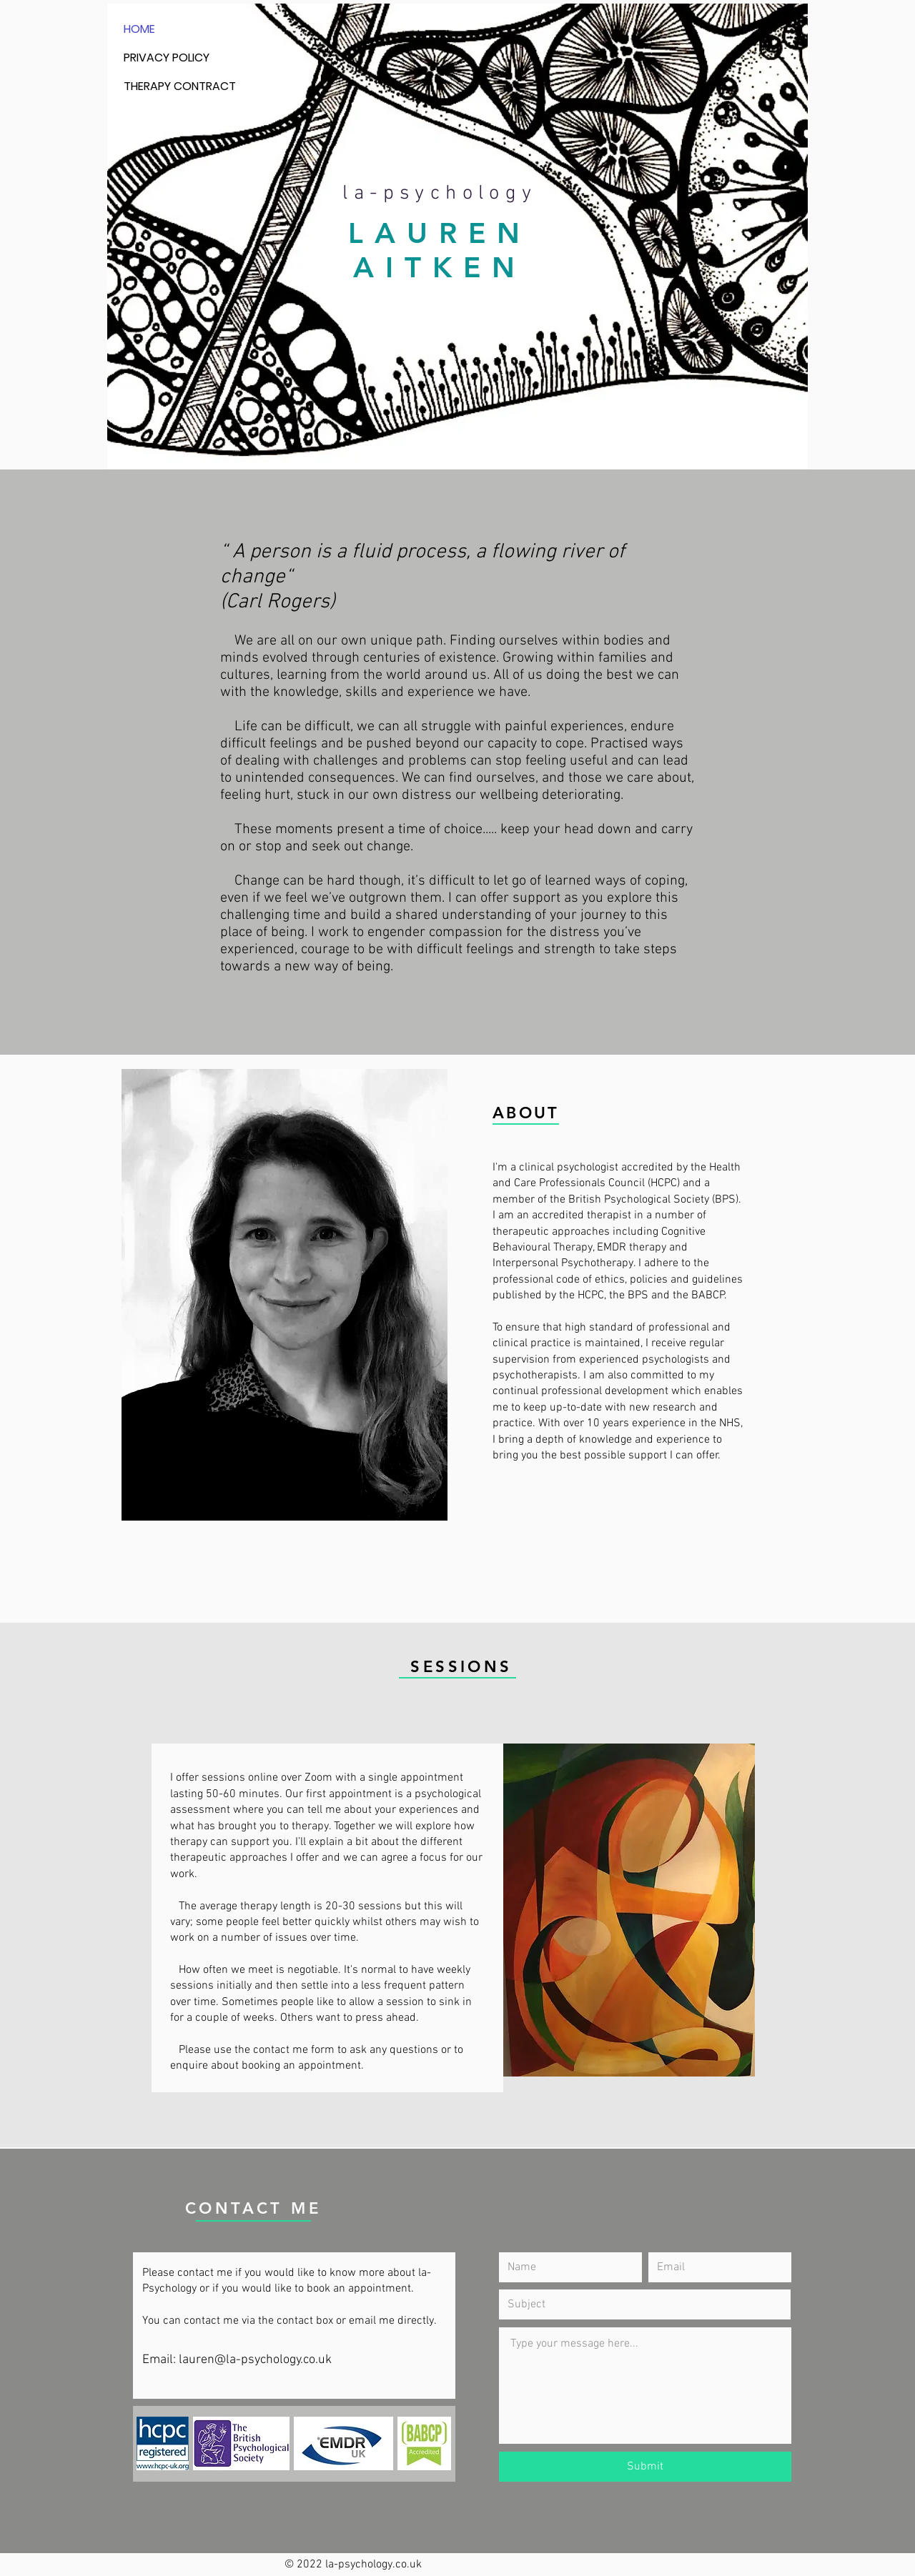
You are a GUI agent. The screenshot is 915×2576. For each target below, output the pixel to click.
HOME (139, 29)
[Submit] (645, 2467)
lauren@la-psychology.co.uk (255, 2359)
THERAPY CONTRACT (180, 86)
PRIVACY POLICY (166, 57)
